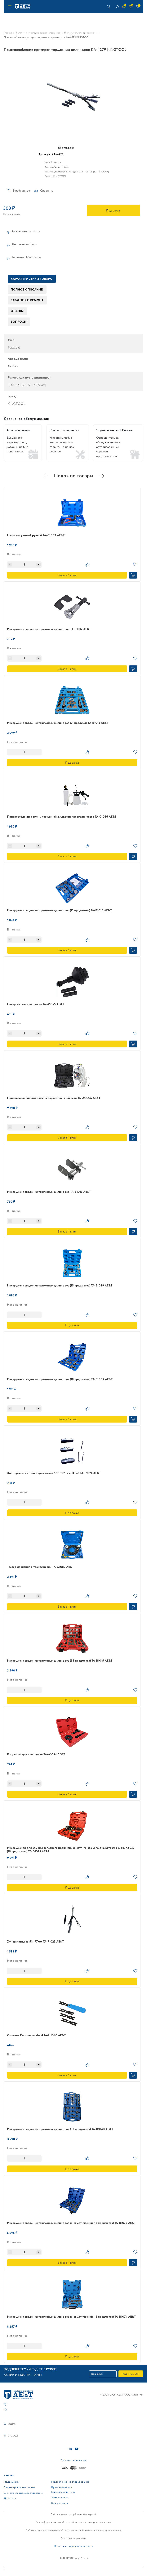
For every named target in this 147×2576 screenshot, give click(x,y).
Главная (8, 32)
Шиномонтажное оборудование (23, 2492)
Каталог (20, 32)
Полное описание (27, 289)
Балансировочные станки (19, 2487)
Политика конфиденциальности (73, 2546)
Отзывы (17, 311)
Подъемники (12, 2481)
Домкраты (10, 2498)
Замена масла (59, 2497)
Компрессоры (59, 2503)
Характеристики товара (31, 279)
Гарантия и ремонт (27, 300)
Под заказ (113, 210)
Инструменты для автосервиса (44, 32)
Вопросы (18, 321)
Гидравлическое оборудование (70, 2481)
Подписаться (130, 2374)
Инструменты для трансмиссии (80, 32)
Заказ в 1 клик (67, 575)
